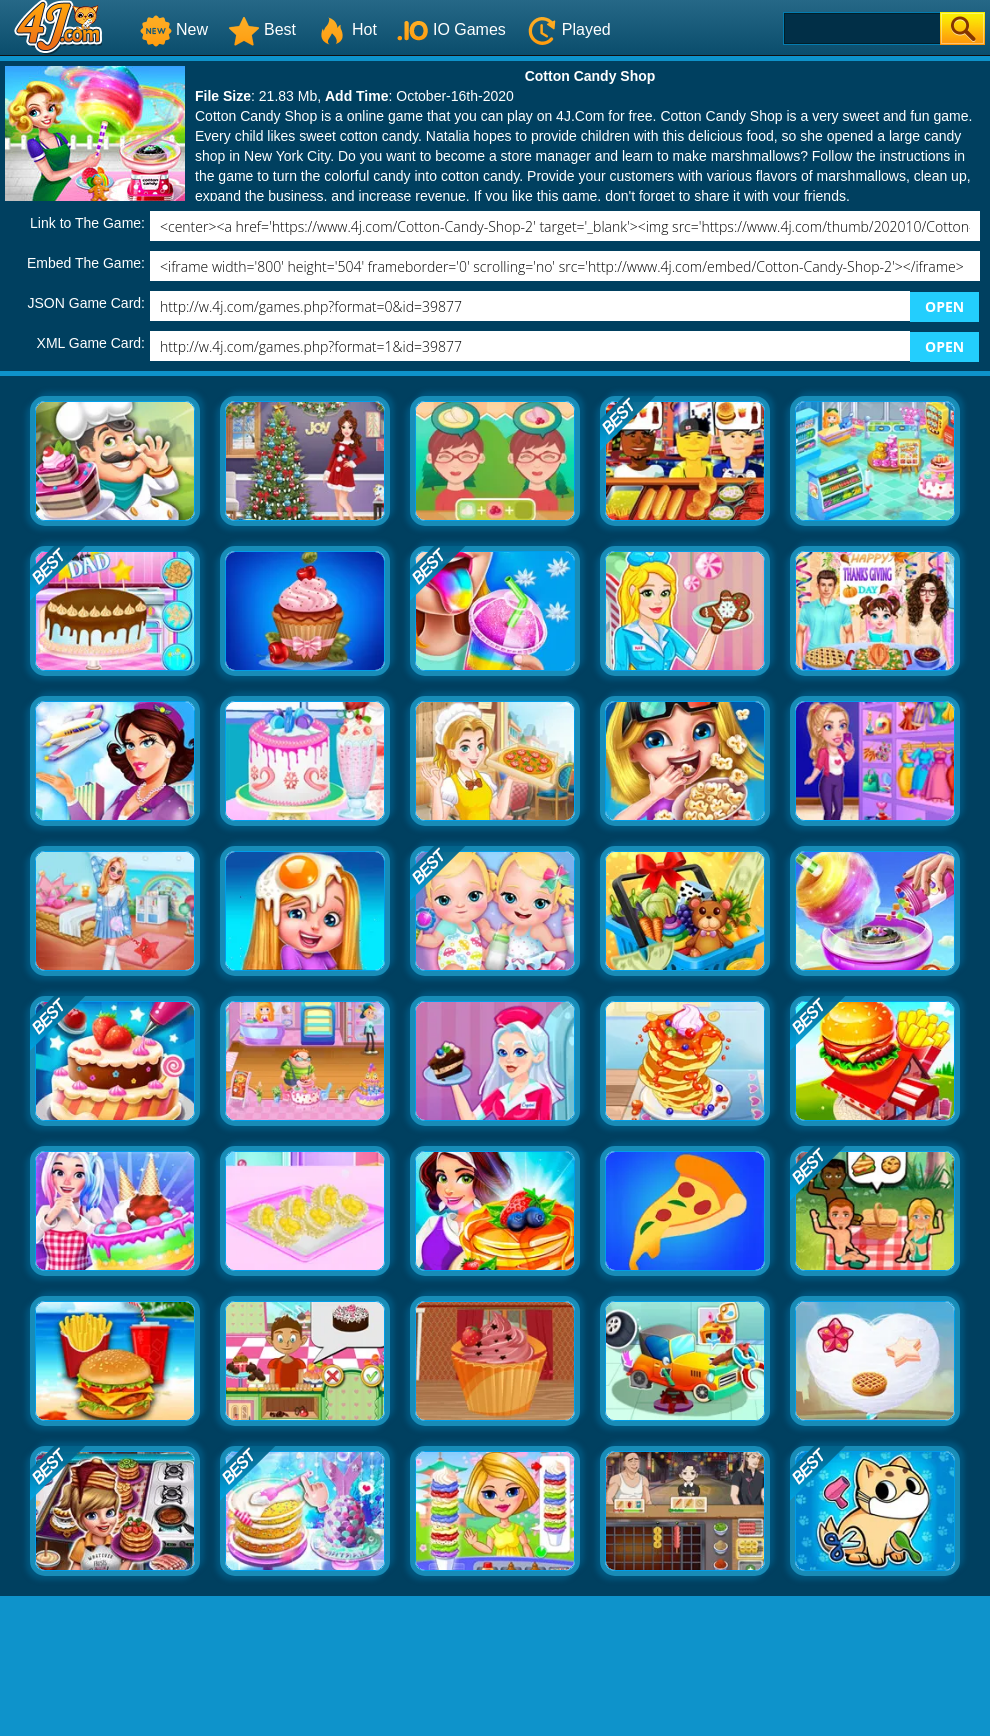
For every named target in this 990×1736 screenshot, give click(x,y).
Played (568, 29)
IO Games (451, 29)
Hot (346, 29)
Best (262, 29)
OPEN (944, 306)
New (174, 29)
